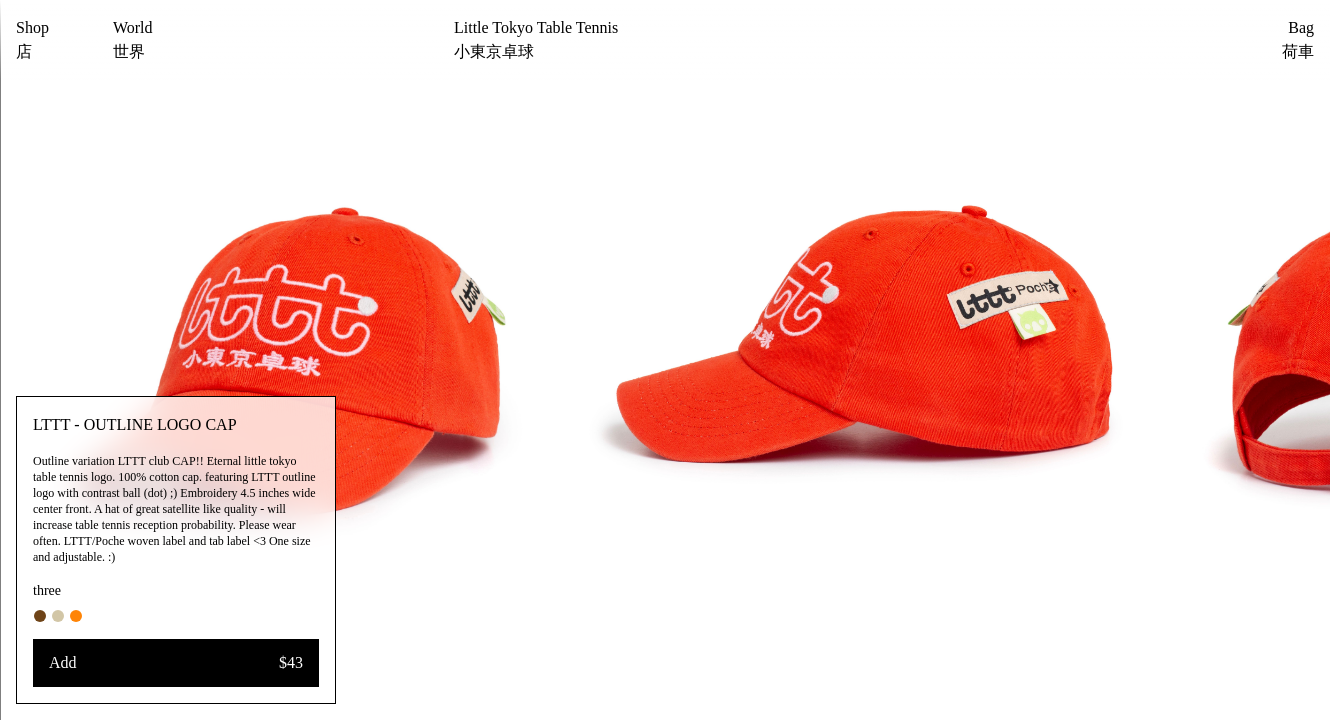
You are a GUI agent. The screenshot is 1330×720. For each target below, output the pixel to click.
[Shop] (32, 40)
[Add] (176, 663)
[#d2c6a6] (58, 616)
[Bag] (1268, 40)
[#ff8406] (76, 616)
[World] (133, 40)
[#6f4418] (40, 616)
